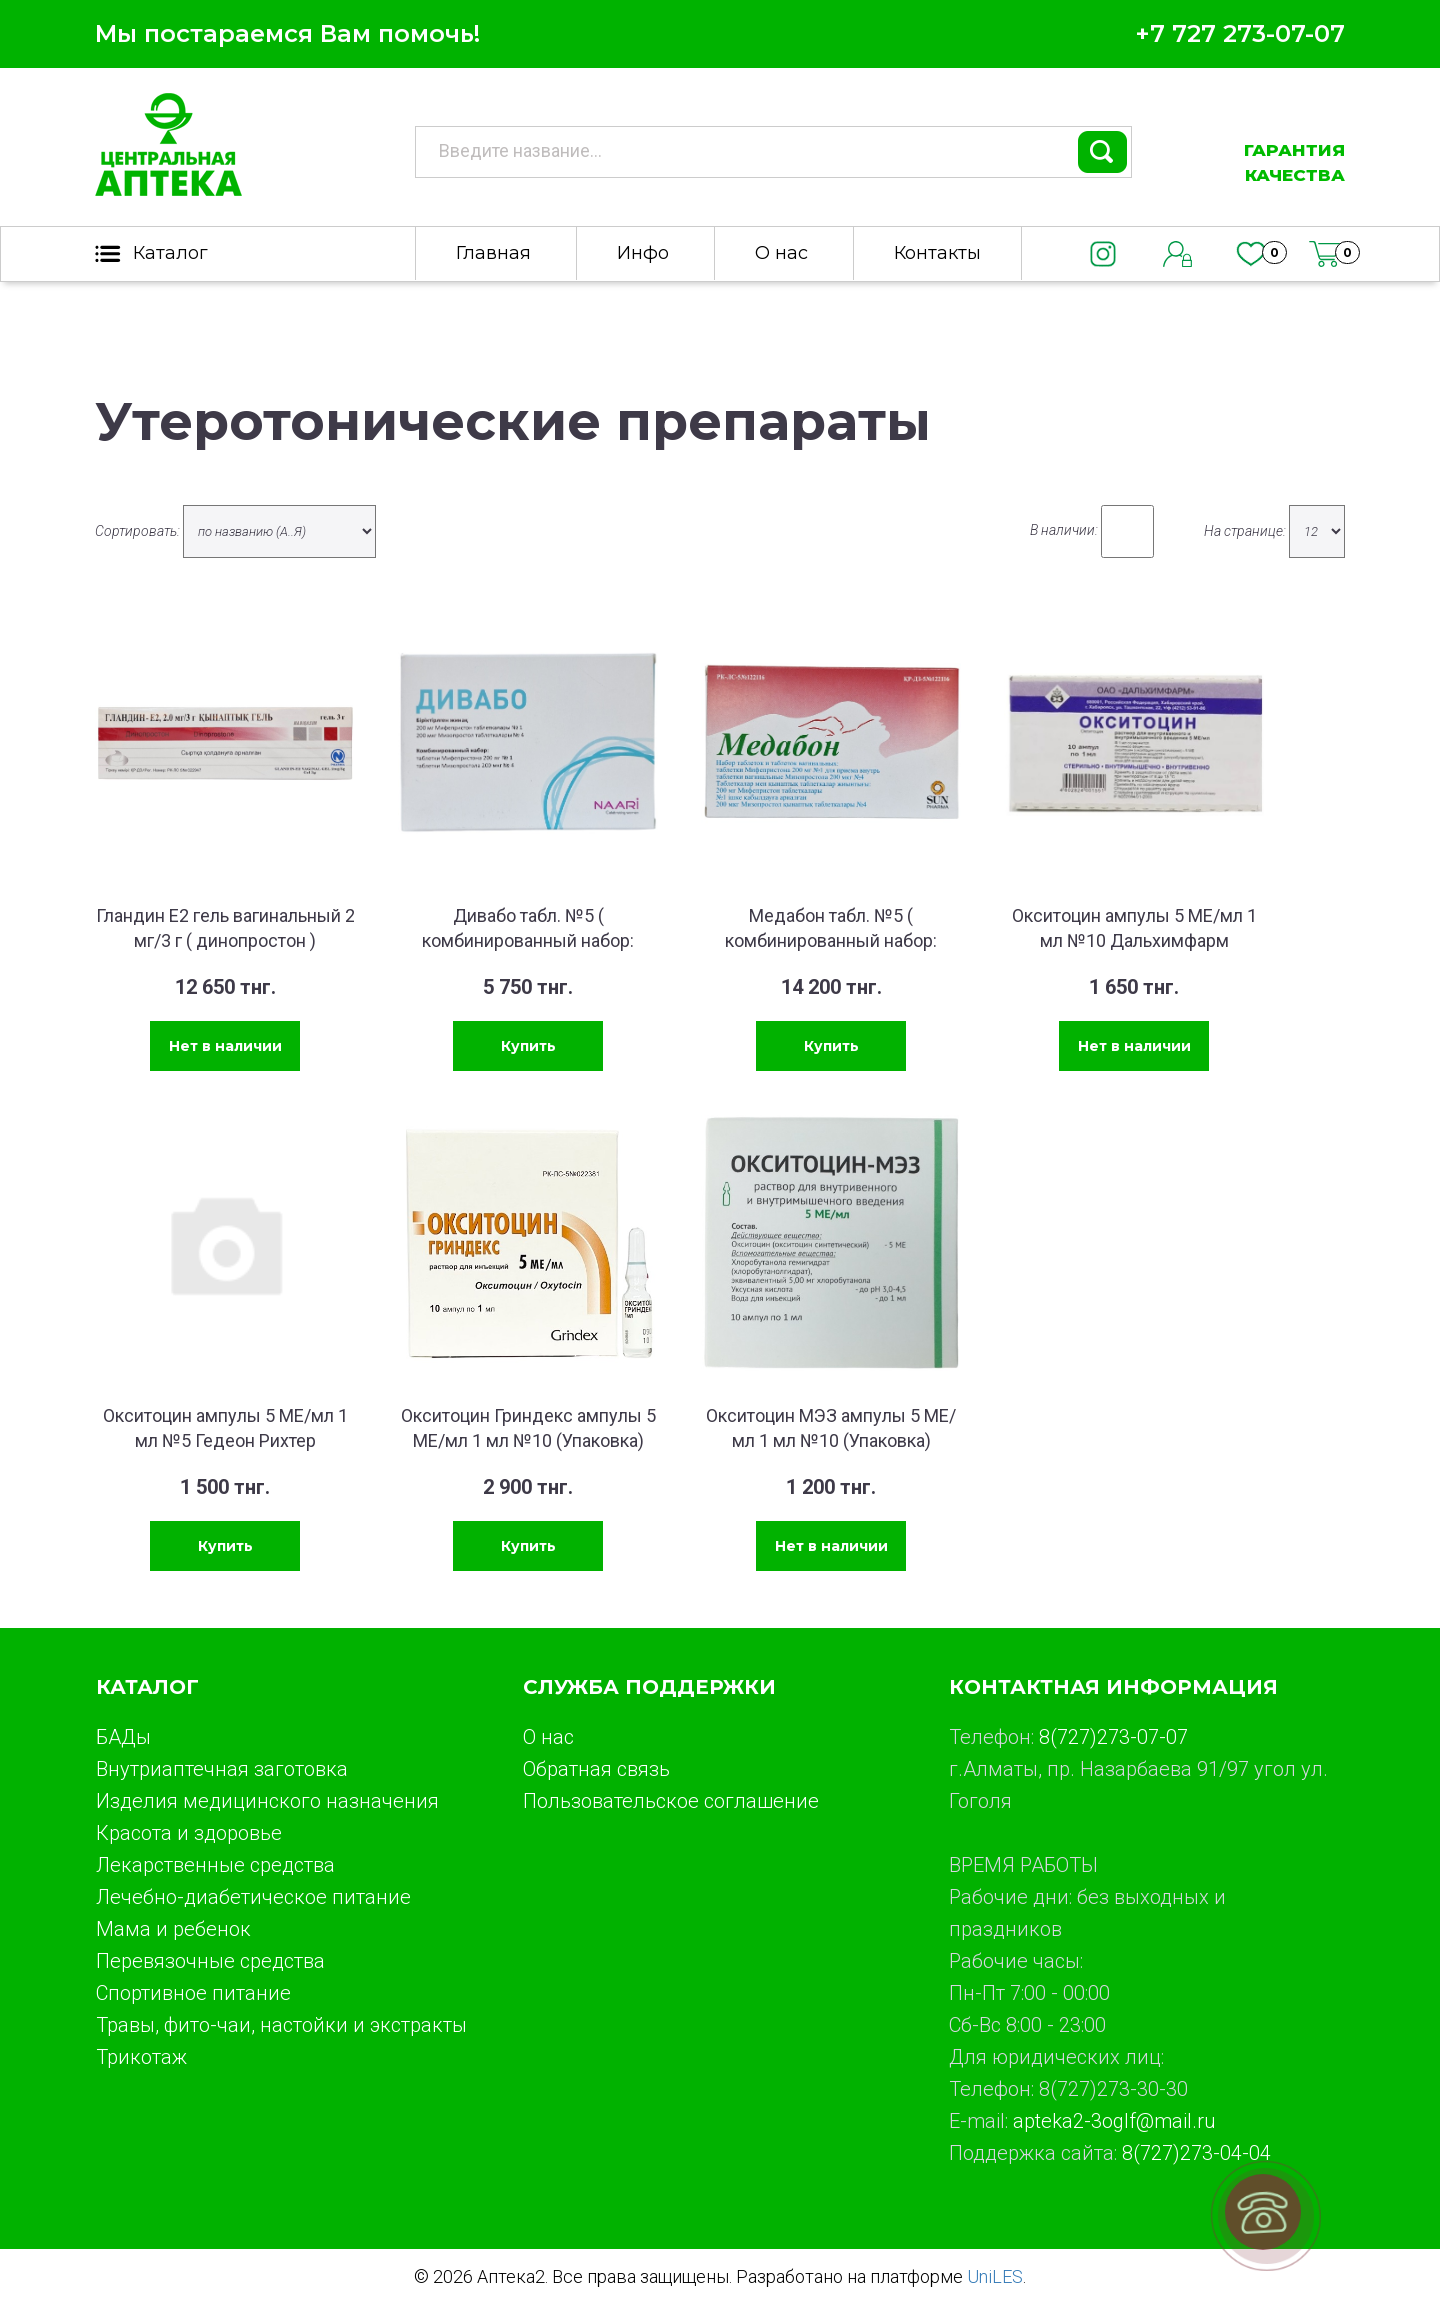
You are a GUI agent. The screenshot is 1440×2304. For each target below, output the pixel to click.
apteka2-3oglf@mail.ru (1114, 2121)
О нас (781, 253)
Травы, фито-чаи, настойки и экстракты (281, 2025)
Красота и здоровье (189, 1833)
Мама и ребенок (173, 1929)
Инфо (643, 253)
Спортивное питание (193, 1993)
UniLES (995, 2276)
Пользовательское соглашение (671, 1801)
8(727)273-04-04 (1196, 2153)
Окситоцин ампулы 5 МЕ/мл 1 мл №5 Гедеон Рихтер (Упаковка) (225, 1440)
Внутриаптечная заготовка (222, 1769)
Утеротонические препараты (513, 421)
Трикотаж (141, 2057)
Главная (493, 253)
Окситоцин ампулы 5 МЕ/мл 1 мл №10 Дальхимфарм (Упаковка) (1134, 940)
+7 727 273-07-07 (1240, 33)
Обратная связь (596, 1769)
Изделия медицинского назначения (267, 1801)
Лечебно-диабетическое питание (253, 1897)
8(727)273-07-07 (1113, 1737)
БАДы (123, 1737)
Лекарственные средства (215, 1865)
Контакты (937, 253)
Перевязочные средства (210, 1961)
